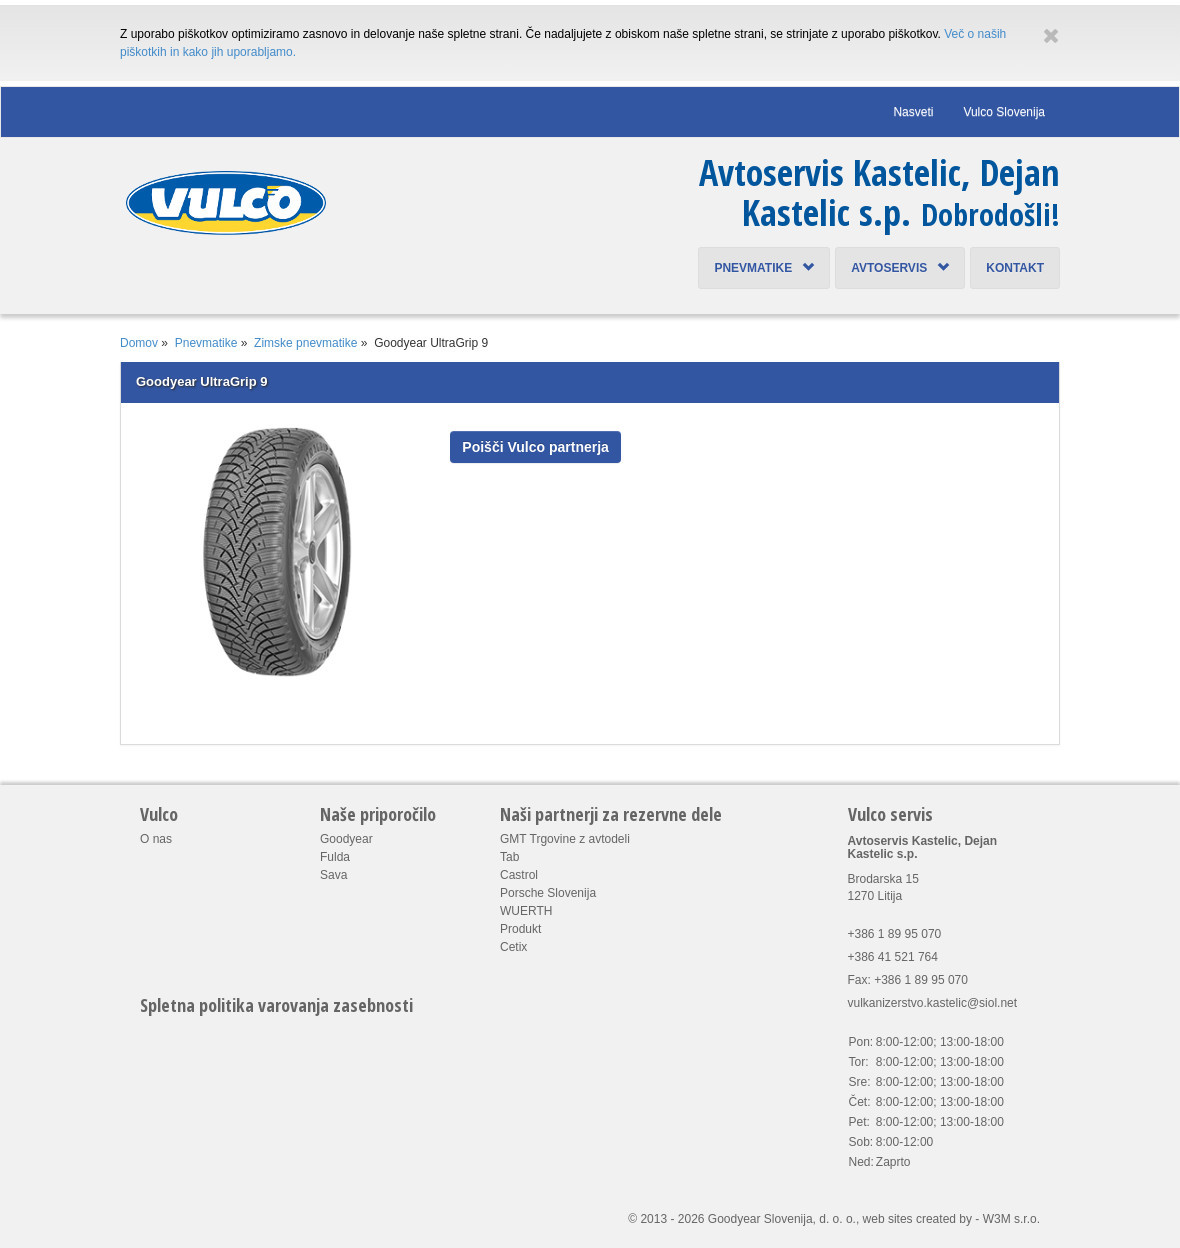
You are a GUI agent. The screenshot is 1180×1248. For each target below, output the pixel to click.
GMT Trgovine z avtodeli (565, 839)
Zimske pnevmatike (305, 343)
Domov (139, 343)
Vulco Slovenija (1004, 112)
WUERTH (526, 911)
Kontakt (1015, 268)
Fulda (335, 857)
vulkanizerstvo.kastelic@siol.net (933, 1003)
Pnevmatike (764, 268)
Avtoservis (900, 268)
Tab (509, 857)
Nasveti (913, 112)
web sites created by (917, 1219)
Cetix (513, 947)
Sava (333, 875)
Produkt (520, 929)
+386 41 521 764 (893, 957)
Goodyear (346, 839)
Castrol (519, 875)
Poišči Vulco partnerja (535, 447)
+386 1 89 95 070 (895, 934)
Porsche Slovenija (548, 893)
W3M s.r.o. (1011, 1219)
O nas (156, 839)
